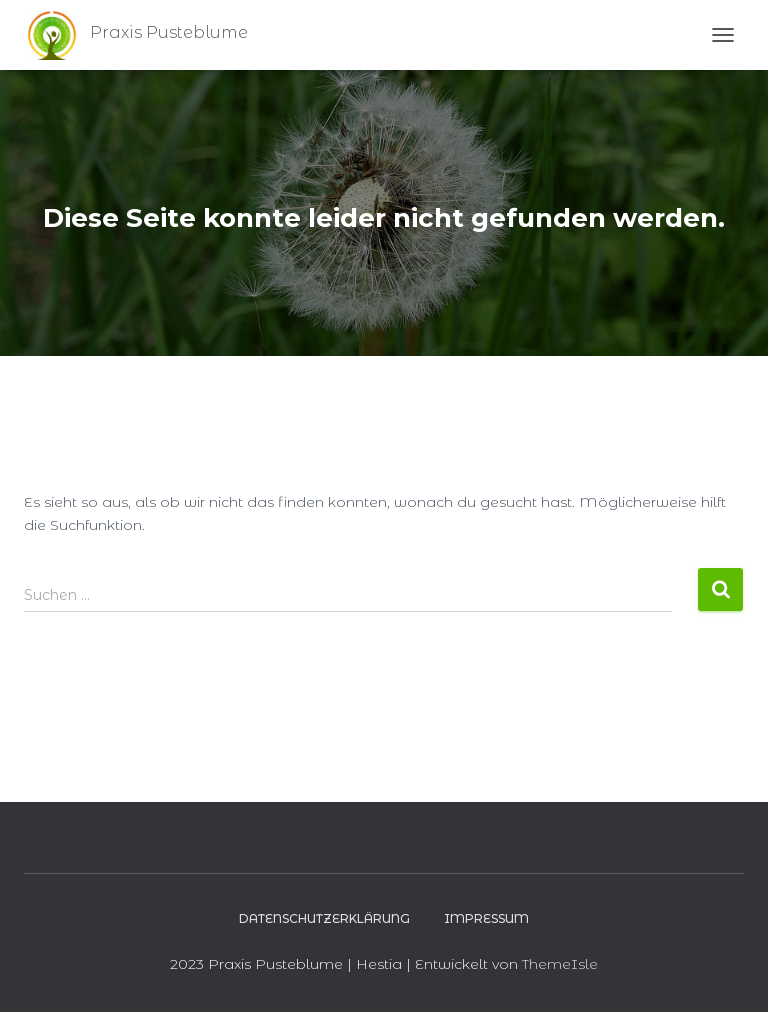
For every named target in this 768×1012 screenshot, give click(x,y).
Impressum (486, 918)
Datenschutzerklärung (324, 918)
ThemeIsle (560, 964)
